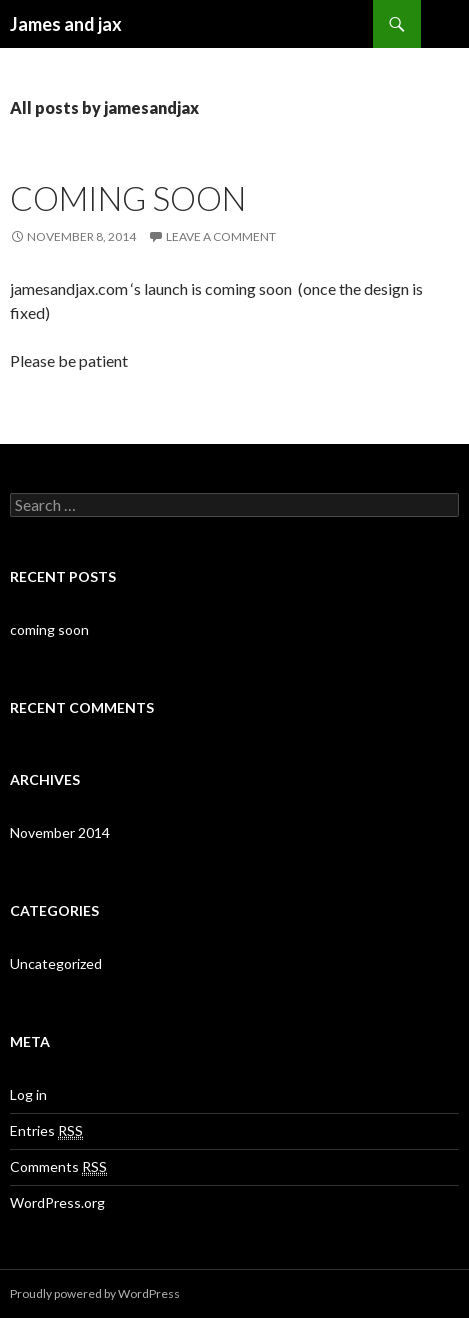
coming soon (128, 198)
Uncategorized (56, 963)
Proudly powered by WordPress (95, 1293)
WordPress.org (57, 1202)
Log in (28, 1094)
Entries (46, 1131)
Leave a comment (221, 236)
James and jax (66, 24)
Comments (58, 1167)
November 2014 (60, 832)
